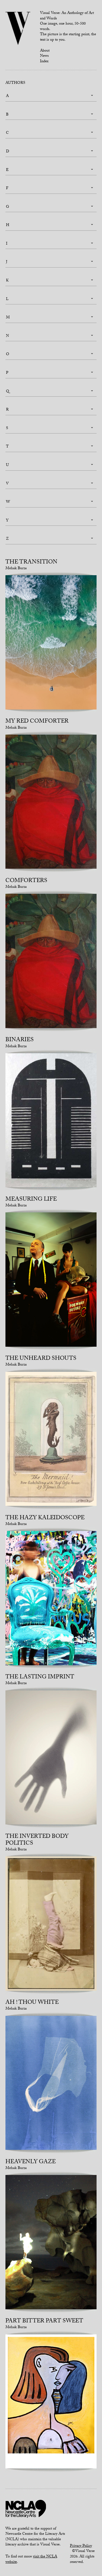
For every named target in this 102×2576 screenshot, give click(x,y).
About (45, 51)
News (44, 56)
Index (44, 61)
